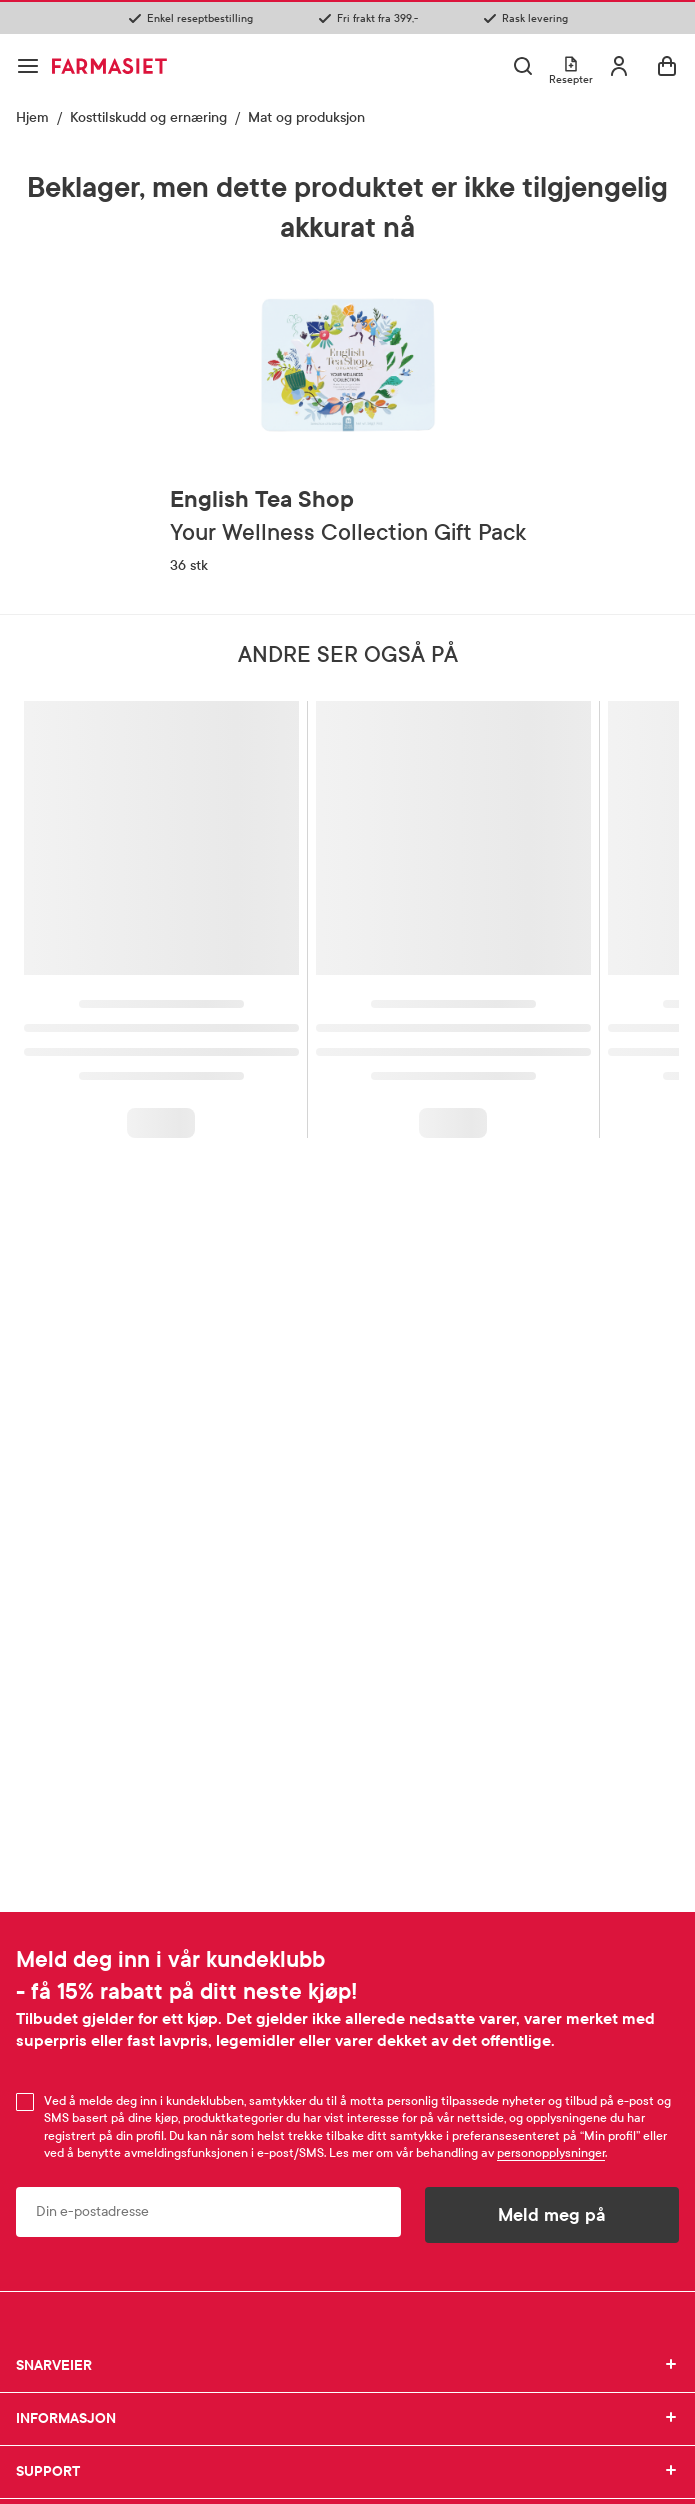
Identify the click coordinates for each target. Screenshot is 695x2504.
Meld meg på (552, 2215)
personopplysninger (551, 2153)
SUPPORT (347, 2472)
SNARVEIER (347, 2366)
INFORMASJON (347, 2419)
